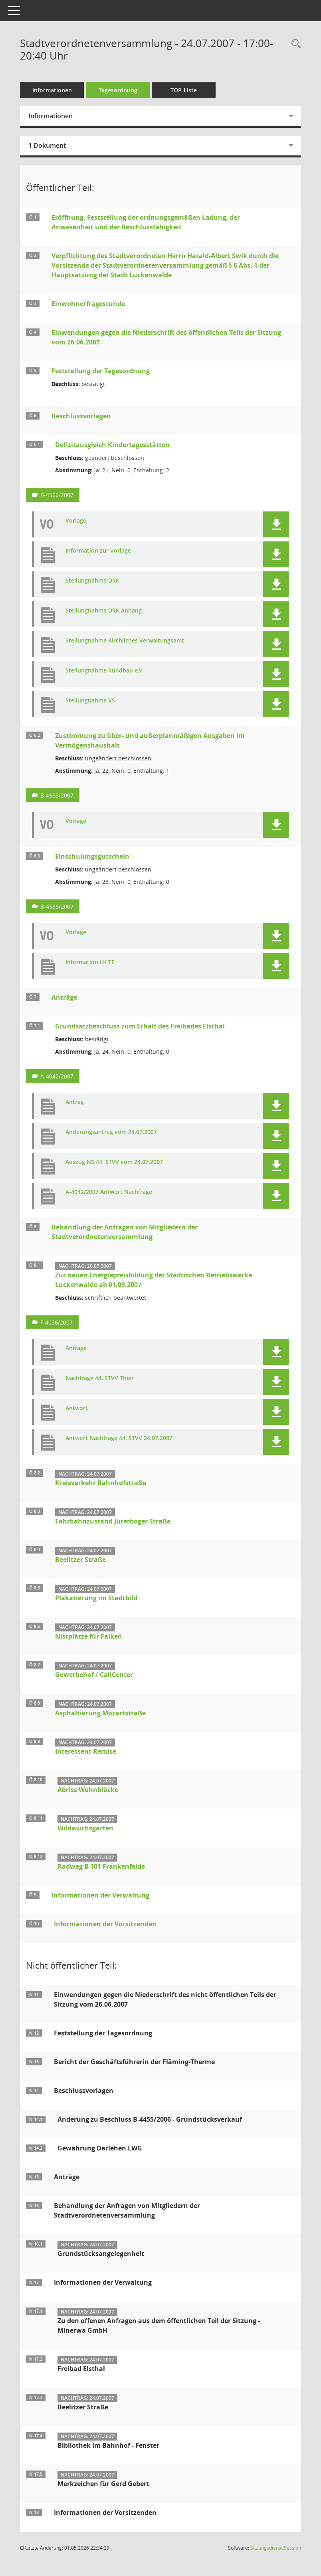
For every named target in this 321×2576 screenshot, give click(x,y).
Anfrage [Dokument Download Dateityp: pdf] (76, 1348)
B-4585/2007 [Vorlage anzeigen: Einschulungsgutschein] (56, 906)
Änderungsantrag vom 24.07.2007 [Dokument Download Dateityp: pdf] (111, 1132)
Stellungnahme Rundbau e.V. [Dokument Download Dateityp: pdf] (104, 670)
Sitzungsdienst (275, 2547)
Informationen (52, 90)
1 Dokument (47, 145)
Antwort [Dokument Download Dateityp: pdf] (76, 1408)
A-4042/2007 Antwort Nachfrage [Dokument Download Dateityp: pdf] (108, 1192)
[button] (276, 524)
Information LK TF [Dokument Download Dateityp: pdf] (89, 962)
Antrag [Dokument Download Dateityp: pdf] (74, 1102)
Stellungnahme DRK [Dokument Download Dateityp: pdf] (92, 580)
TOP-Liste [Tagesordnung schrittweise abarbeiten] (183, 90)
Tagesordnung (118, 90)
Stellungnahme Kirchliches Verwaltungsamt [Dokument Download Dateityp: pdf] (124, 640)
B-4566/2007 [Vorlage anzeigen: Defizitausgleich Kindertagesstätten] (56, 495)
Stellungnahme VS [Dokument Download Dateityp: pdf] (90, 700)
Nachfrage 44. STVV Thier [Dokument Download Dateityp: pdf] (99, 1378)
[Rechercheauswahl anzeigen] (294, 44)
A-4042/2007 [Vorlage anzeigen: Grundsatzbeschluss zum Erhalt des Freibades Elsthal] (56, 1076)
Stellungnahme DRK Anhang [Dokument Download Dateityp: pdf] (103, 610)
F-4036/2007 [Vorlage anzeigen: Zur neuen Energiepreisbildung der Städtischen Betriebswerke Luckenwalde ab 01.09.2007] (56, 1322)
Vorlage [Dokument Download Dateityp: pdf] (75, 520)
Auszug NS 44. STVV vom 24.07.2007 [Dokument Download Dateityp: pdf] (114, 1162)
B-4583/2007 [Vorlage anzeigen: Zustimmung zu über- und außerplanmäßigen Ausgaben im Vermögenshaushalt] (56, 795)
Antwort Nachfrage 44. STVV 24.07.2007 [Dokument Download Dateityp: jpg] (118, 1438)
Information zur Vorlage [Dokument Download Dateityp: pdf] (98, 550)
